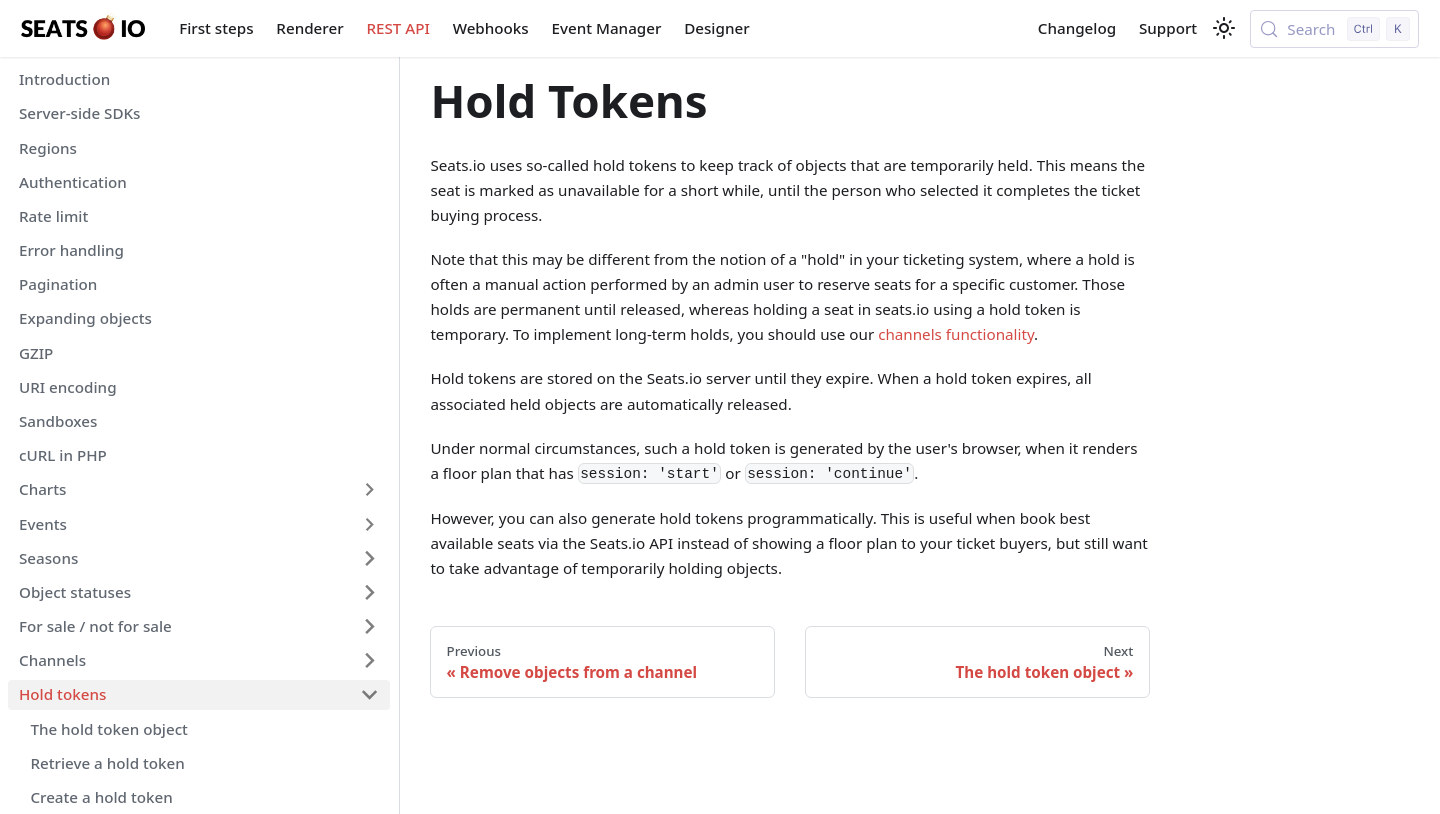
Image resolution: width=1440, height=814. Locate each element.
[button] (199, 490)
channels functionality (956, 334)
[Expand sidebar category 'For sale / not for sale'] (369, 626)
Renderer (309, 28)
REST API (397, 28)
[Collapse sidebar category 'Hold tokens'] (369, 695)
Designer (716, 28)
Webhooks (491, 28)
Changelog (1077, 28)
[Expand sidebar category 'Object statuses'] (369, 592)
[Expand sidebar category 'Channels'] (369, 661)
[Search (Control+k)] (1334, 29)
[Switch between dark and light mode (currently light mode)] (1224, 28)
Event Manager (607, 28)
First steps (216, 28)
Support (1168, 28)
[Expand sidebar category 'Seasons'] (369, 558)
